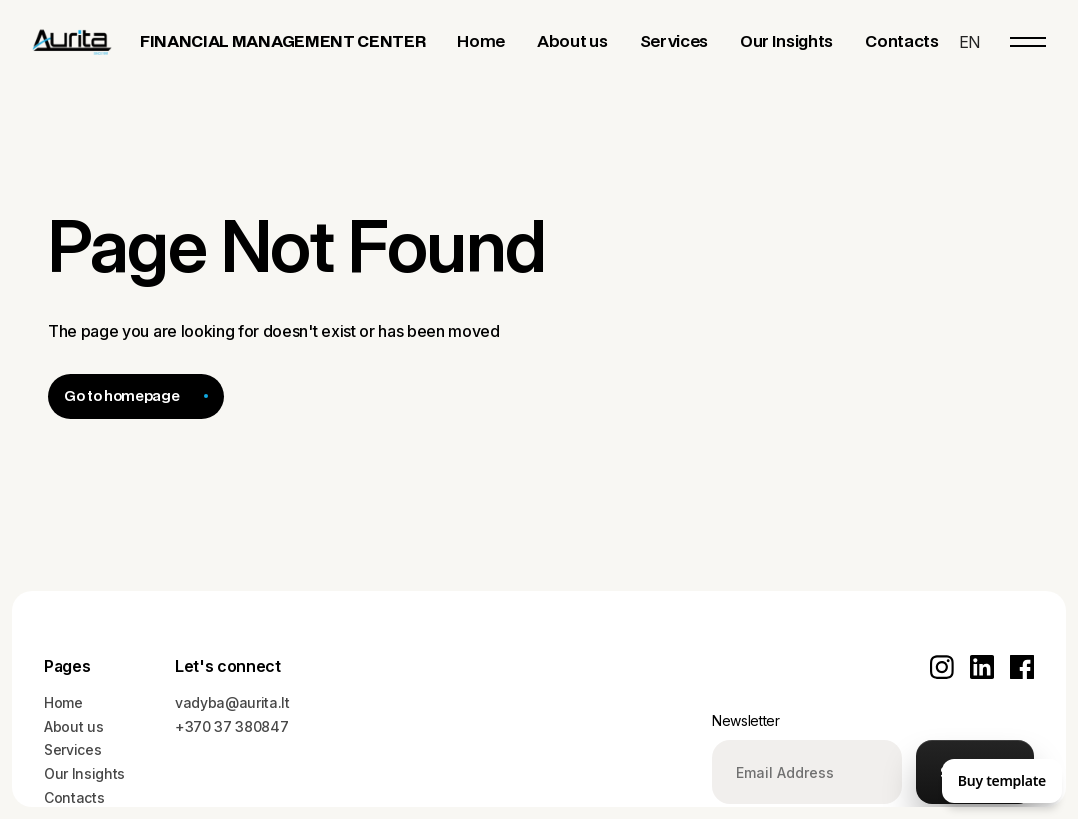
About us (73, 726)
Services (72, 749)
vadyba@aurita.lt (232, 702)
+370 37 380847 (232, 726)
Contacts (74, 797)
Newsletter (746, 720)
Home (63, 702)
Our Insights (84, 773)
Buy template (1002, 780)
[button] (969, 42)
